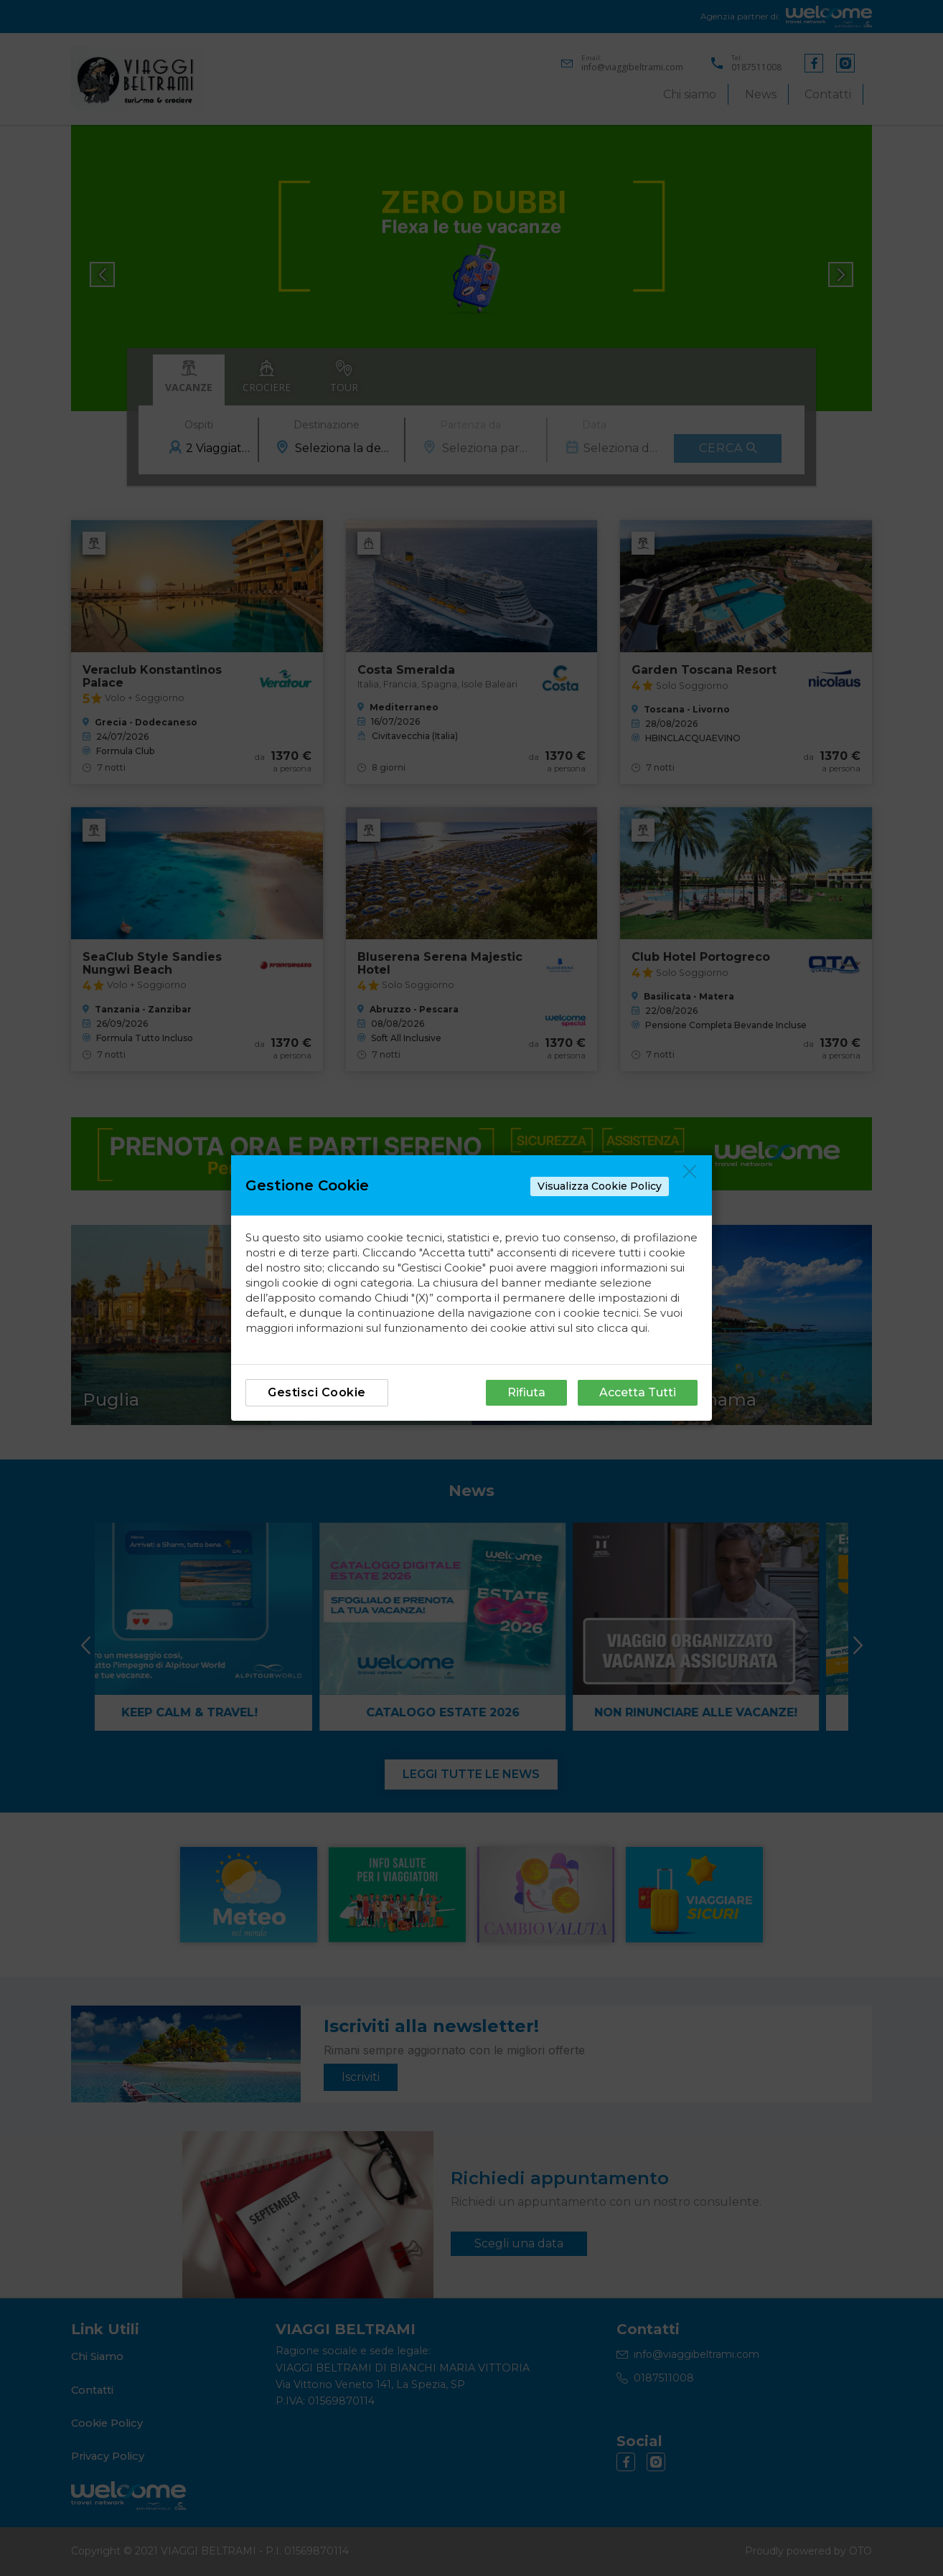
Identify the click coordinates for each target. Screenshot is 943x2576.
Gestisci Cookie (317, 1392)
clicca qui (622, 1328)
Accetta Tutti (637, 1392)
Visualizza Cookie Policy (600, 1186)
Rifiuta (526, 1392)
